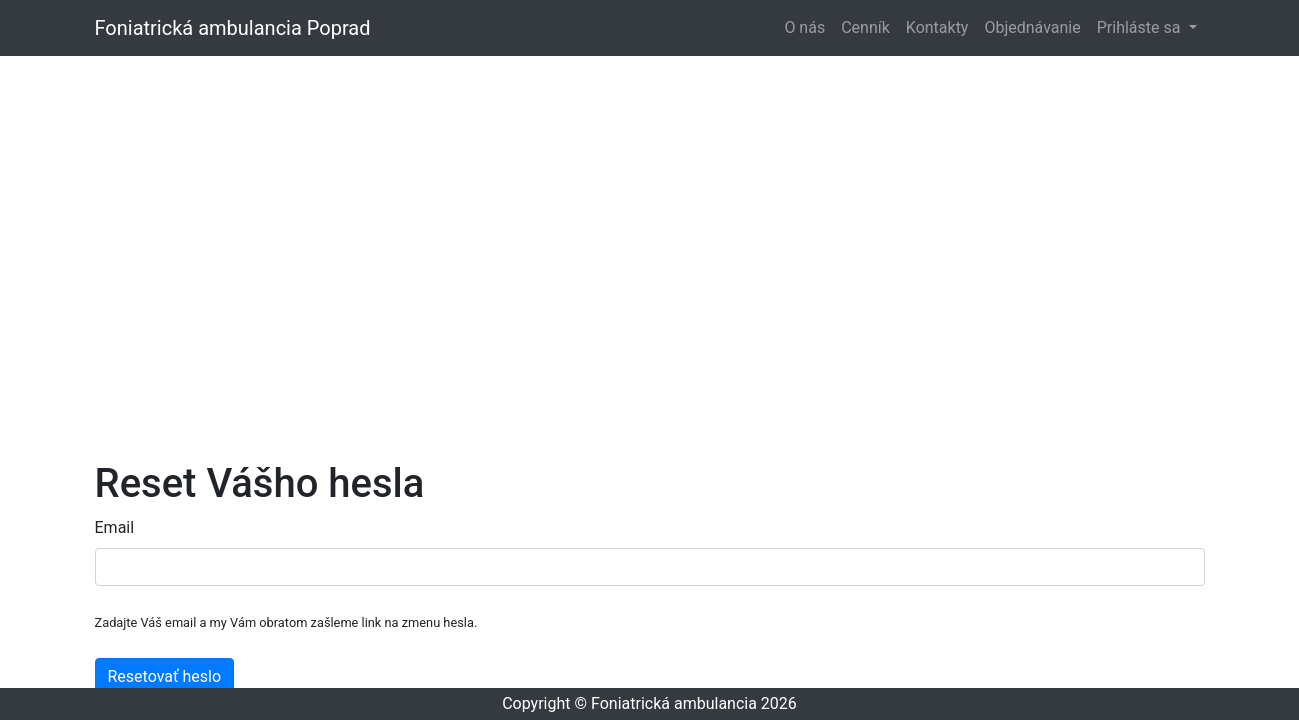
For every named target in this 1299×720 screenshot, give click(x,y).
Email (115, 527)
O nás (804, 27)
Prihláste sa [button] (1141, 27)
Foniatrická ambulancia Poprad (233, 28)
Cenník (865, 27)
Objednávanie (1032, 27)
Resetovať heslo (165, 676)
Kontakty (937, 27)
